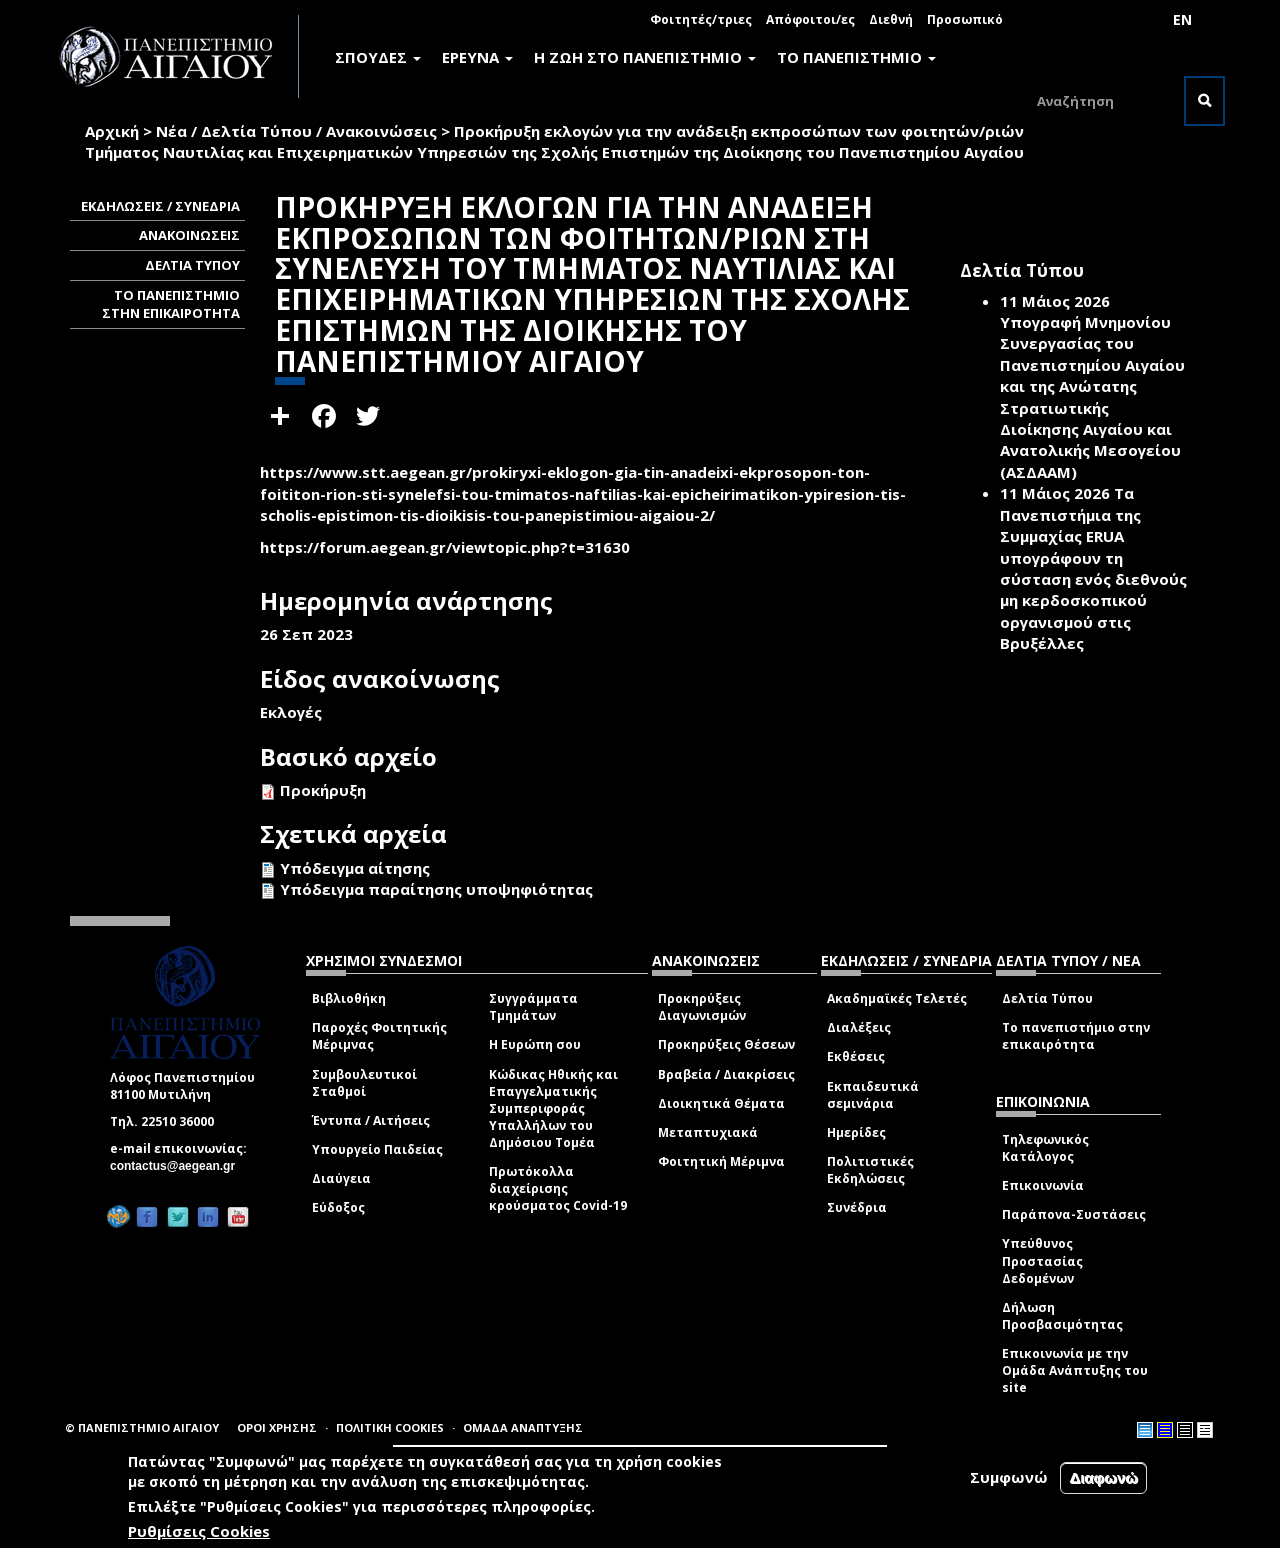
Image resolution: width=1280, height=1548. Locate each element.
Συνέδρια (857, 1207)
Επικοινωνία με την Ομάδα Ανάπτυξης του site (1075, 1370)
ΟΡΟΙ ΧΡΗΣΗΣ (277, 1427)
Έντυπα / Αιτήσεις (371, 1120)
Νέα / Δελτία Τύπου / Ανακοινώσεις (296, 131)
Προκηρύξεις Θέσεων (726, 1044)
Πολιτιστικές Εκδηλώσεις (870, 1170)
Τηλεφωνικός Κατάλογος (1045, 1148)
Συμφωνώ (1009, 1477)
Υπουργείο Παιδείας (377, 1149)
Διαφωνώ (1103, 1477)
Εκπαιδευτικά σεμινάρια (873, 1095)
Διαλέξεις (859, 1027)
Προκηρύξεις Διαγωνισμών (702, 1007)
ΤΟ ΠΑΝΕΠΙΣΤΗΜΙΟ (856, 57)
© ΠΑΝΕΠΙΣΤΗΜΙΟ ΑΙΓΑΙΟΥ (142, 1427)
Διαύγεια (341, 1178)
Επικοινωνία (1043, 1185)
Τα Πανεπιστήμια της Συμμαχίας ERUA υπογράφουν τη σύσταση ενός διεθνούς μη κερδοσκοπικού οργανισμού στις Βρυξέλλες (1093, 568)
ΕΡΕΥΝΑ (477, 57)
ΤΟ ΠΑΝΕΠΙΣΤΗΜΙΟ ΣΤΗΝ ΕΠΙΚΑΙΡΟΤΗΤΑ (171, 304)
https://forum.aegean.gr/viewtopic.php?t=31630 (445, 547)
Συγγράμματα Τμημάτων (533, 1007)
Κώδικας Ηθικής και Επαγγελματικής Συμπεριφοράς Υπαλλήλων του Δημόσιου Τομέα (553, 1109)
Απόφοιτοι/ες (810, 19)
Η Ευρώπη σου (535, 1044)
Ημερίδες (856, 1132)
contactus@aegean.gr (178, 1166)
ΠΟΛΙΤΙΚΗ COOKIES (390, 1427)
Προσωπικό (965, 19)
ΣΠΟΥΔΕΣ (378, 57)
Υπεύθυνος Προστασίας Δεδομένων (1042, 1260)
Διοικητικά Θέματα (721, 1103)
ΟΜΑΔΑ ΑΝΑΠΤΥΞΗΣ (523, 1427)
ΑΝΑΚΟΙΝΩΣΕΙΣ (189, 235)
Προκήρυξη (323, 790)
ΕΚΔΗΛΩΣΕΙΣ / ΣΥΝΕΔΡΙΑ (160, 206)
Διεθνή (891, 19)
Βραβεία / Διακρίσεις (726, 1074)
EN (1182, 19)
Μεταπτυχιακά (708, 1132)
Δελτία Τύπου (1047, 998)
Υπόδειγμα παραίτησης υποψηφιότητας (436, 889)
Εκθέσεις (856, 1056)
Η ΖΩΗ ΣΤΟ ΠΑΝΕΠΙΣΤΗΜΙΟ (645, 57)
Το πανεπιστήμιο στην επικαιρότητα (1076, 1036)
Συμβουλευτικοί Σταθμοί (364, 1083)
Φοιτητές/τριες (701, 19)
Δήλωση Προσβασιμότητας (1062, 1316)
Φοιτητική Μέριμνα (721, 1161)
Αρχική (112, 131)
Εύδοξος (338, 1207)
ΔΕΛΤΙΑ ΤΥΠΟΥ (192, 265)
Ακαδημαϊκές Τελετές (897, 998)
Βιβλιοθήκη (349, 998)
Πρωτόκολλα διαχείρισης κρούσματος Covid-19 (558, 1188)
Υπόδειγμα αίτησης (355, 868)
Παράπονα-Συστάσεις (1074, 1214)
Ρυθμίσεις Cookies (199, 1531)
